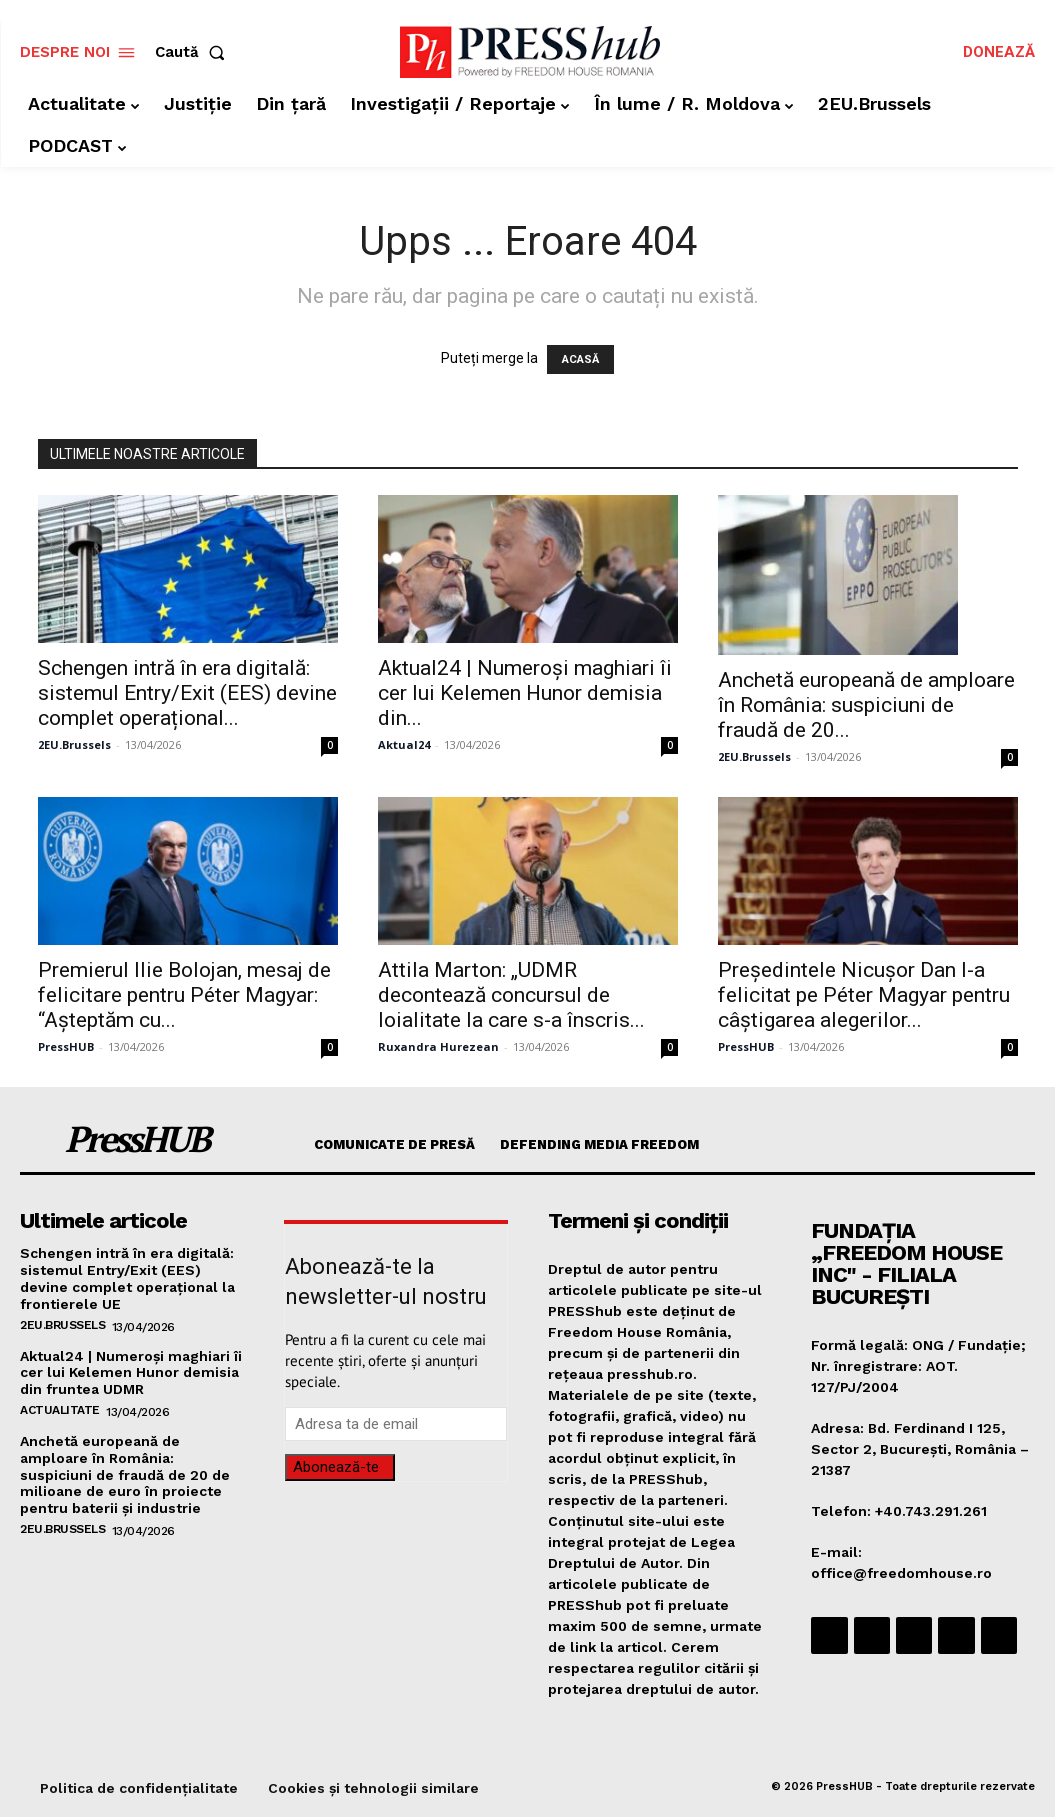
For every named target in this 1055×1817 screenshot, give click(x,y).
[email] (396, 1424)
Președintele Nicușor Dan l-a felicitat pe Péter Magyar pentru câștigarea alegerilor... (864, 995)
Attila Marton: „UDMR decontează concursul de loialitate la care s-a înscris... (511, 995)
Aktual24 (404, 744)
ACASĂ (580, 359)
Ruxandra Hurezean (438, 1046)
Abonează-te (336, 1467)
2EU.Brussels (74, 744)
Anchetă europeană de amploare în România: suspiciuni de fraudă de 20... (866, 705)
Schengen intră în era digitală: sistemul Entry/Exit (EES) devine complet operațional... (187, 693)
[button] (194, 52)
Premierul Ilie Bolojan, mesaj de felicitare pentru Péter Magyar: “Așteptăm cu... (184, 995)
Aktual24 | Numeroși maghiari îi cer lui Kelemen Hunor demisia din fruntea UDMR (131, 1373)
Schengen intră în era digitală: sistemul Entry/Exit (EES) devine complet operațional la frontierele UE (127, 1278)
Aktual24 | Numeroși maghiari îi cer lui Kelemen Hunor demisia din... (525, 693)
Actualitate (60, 1410)
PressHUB (66, 1046)
